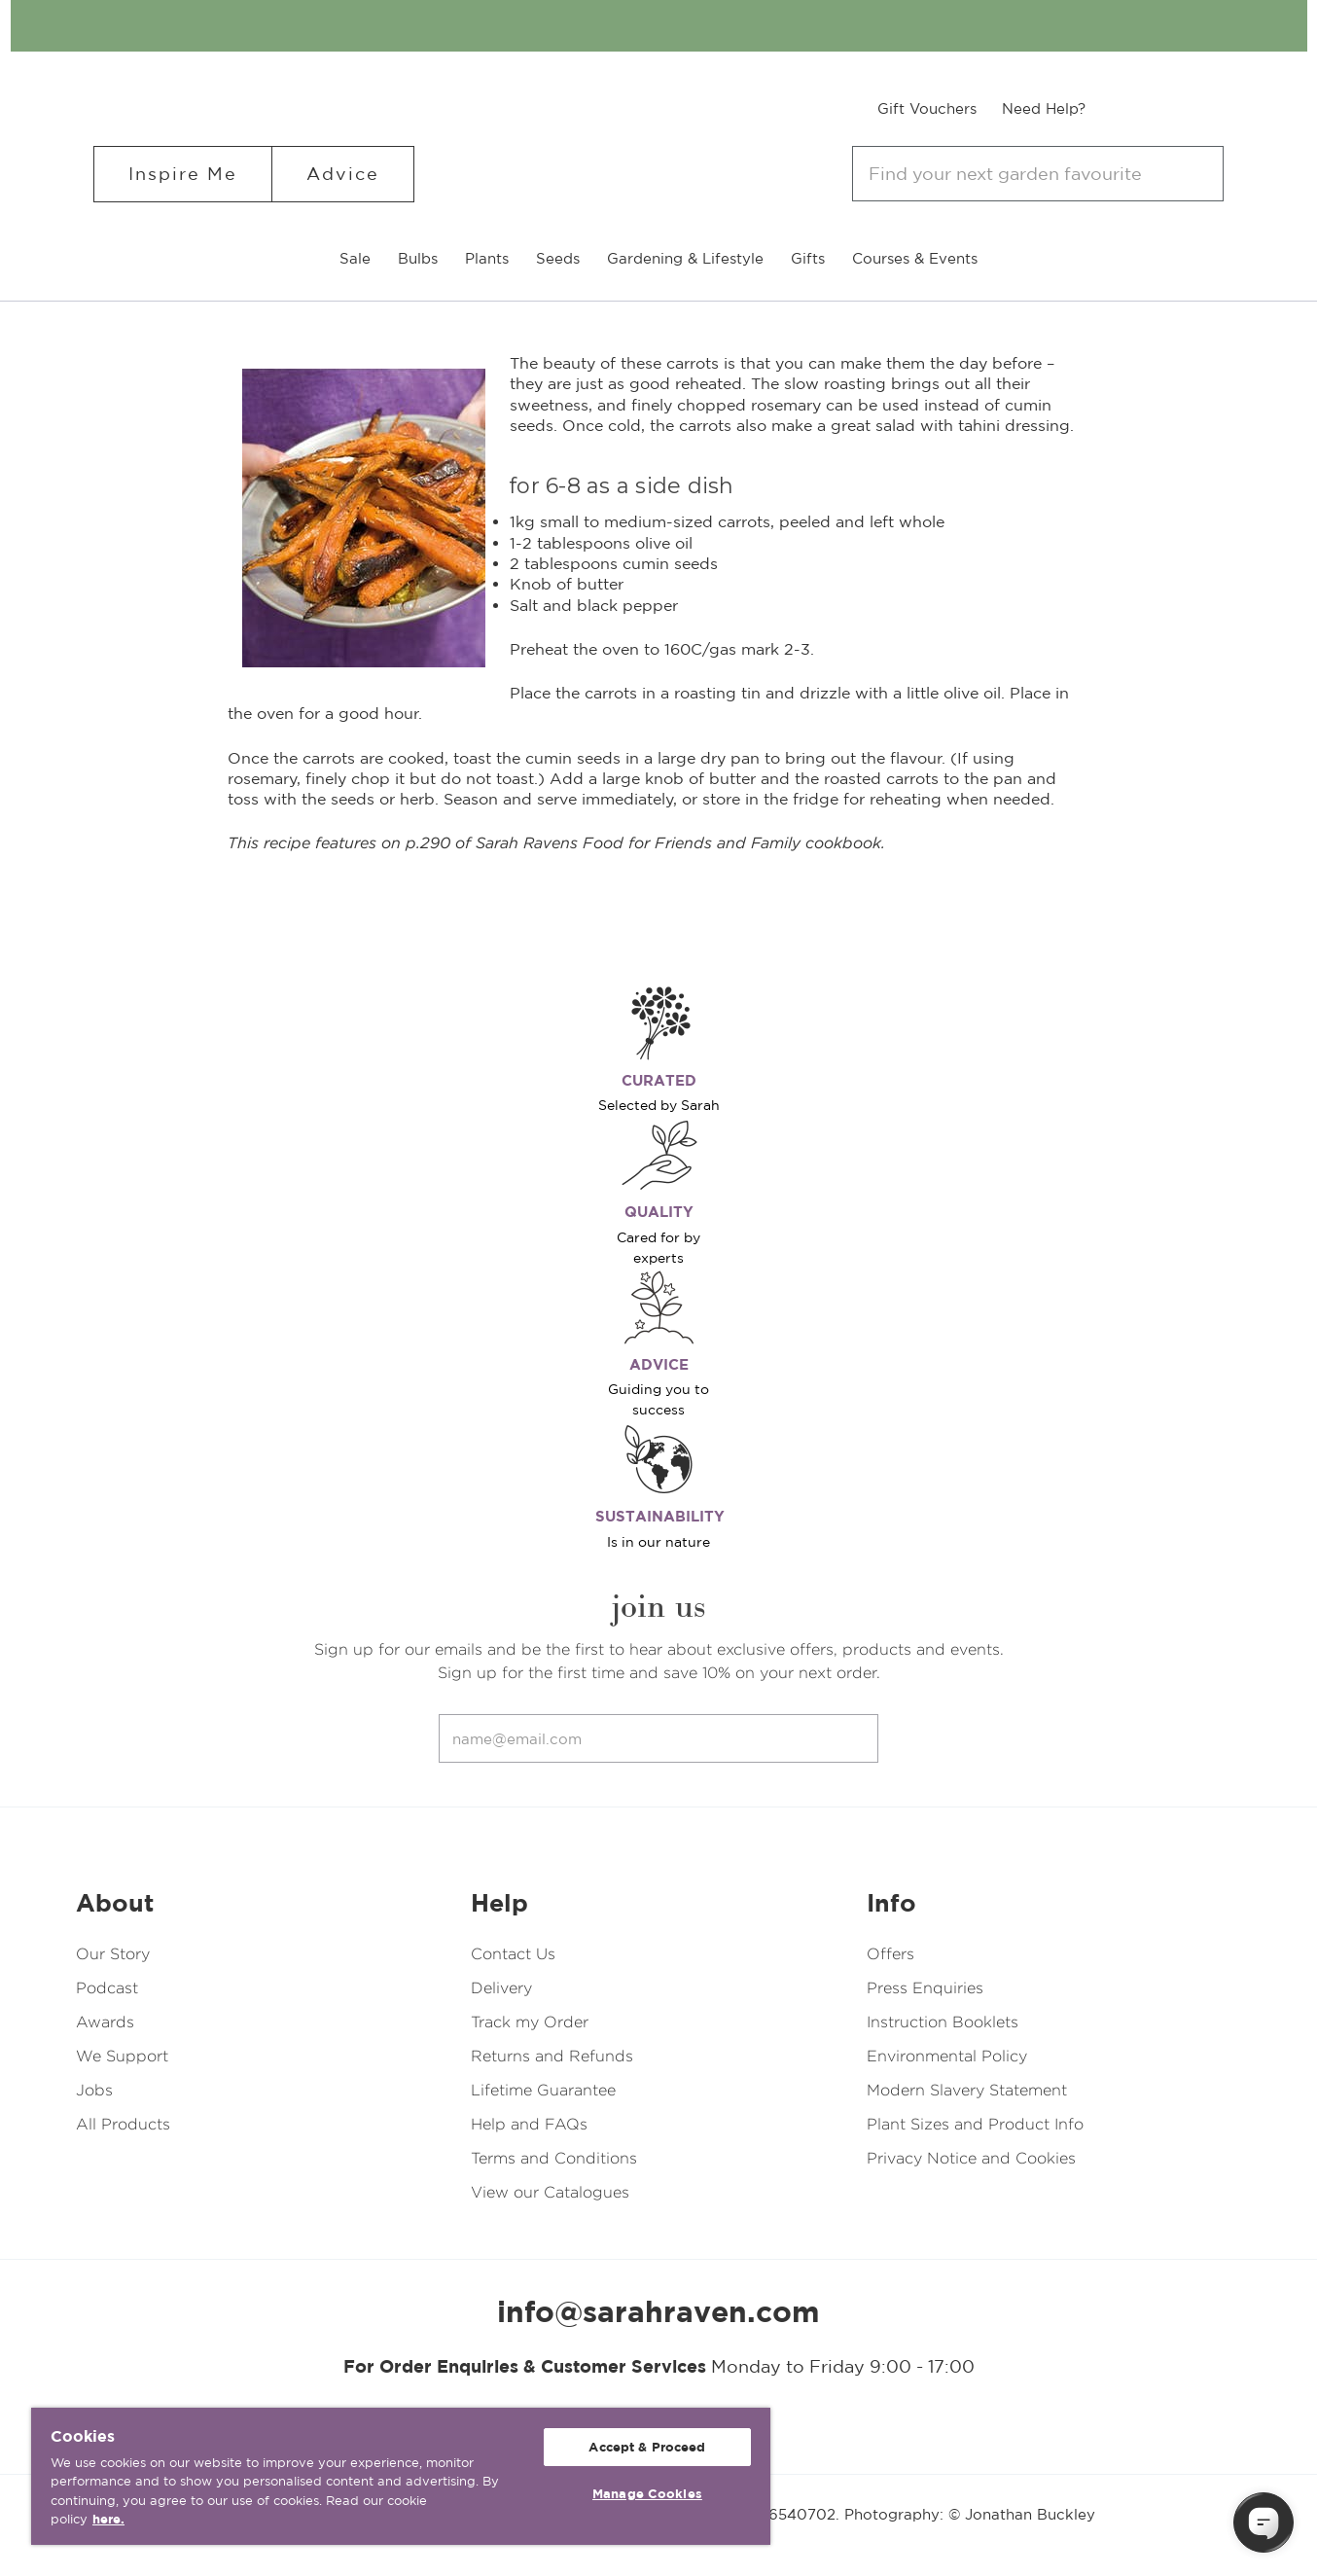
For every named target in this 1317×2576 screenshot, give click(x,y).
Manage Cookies (647, 2494)
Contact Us (513, 1954)
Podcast (107, 1988)
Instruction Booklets (942, 2022)
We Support (122, 2056)
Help (499, 1902)
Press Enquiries (925, 1988)
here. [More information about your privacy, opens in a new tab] (108, 2519)
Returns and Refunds (552, 2056)
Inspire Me (182, 173)
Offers (890, 1954)
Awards (105, 2022)
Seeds (558, 258)
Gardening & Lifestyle (685, 258)
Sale (355, 258)
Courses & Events (915, 258)
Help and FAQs (529, 2124)
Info (891, 1902)
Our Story (113, 1954)
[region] (400, 2476)
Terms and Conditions (554, 2158)
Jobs (94, 2090)
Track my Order (529, 2022)
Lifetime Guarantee (543, 2090)
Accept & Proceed (646, 2447)
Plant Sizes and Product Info (975, 2124)
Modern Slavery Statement (967, 2090)
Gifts (808, 258)
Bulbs (418, 258)
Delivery (501, 1988)
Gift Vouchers (927, 108)
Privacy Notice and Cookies (971, 2158)
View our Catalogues (550, 2192)
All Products (123, 2124)
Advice (342, 173)
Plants (487, 258)
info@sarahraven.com (658, 2311)
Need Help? (1044, 108)
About (115, 1902)
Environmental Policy (947, 2056)
